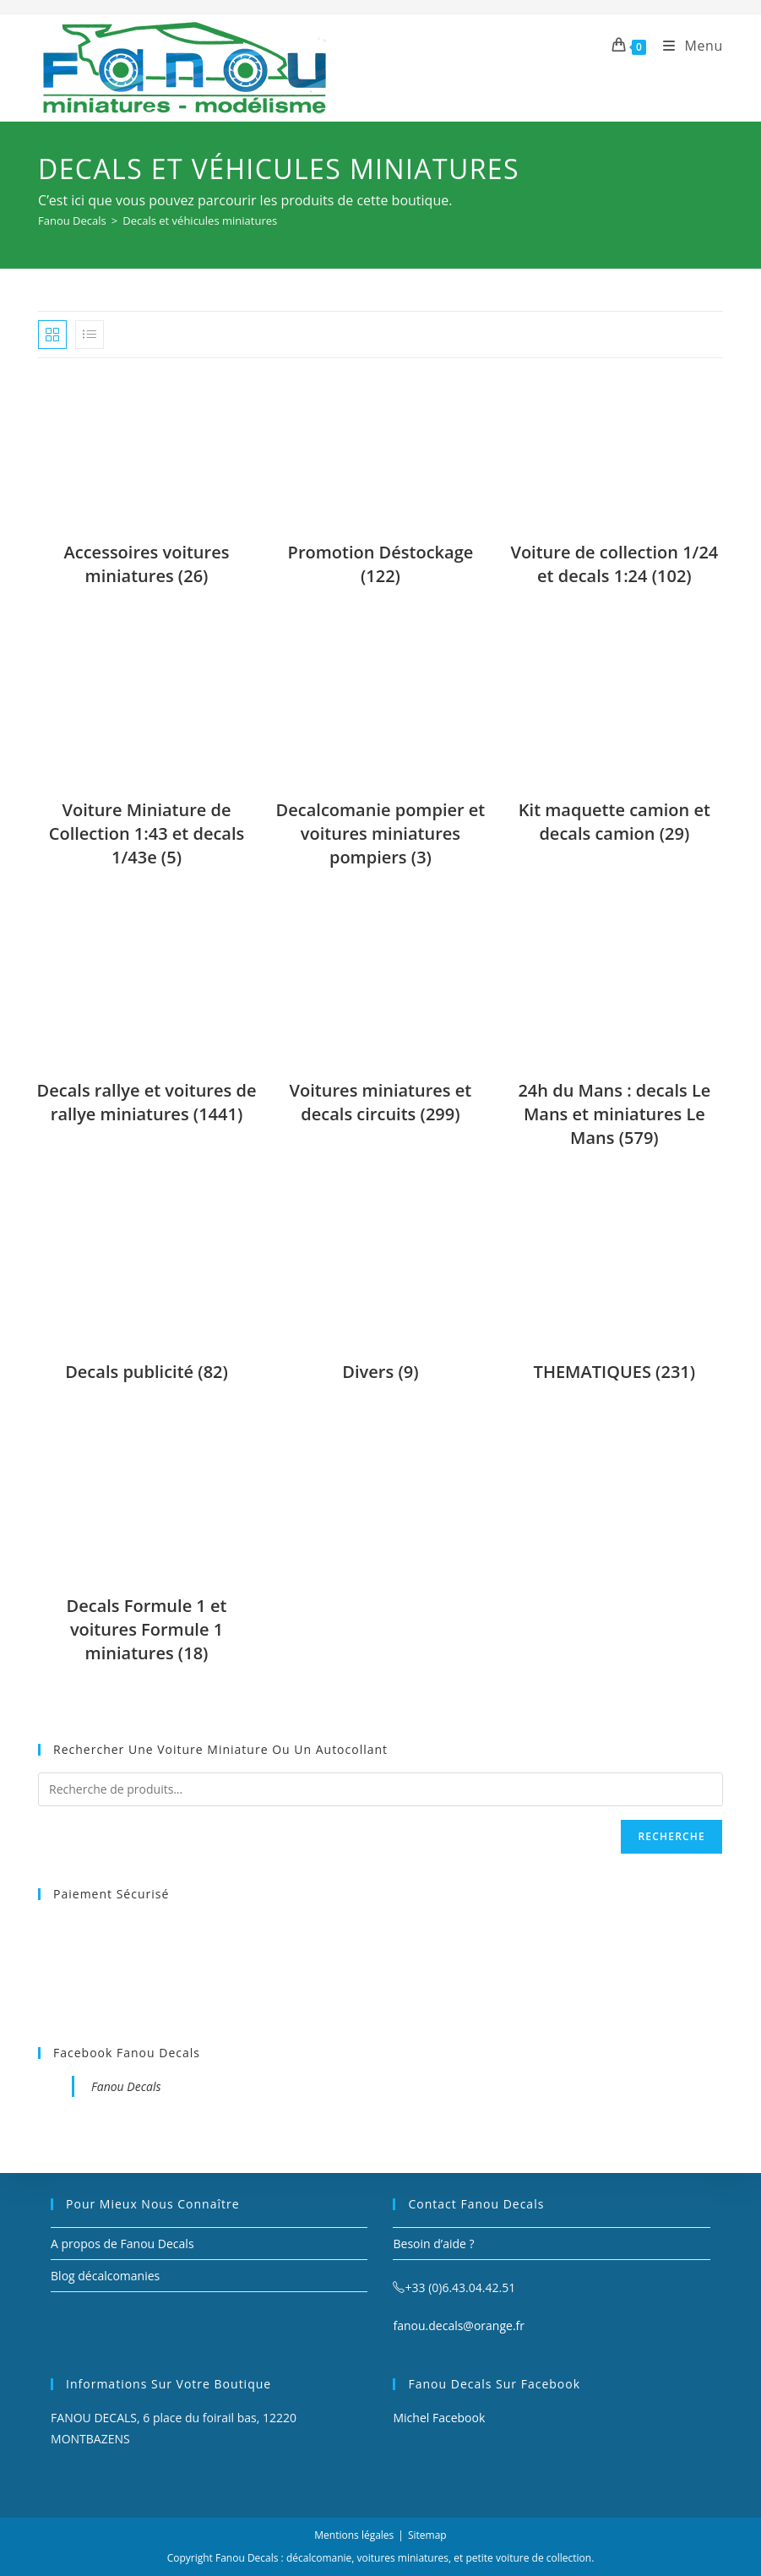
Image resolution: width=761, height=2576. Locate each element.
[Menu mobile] (686, 45)
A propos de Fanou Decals (122, 2244)
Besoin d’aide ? (433, 2244)
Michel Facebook (439, 2418)
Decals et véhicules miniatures (199, 220)
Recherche (671, 1836)
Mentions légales (354, 2535)
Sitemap (427, 2535)
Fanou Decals (125, 2086)
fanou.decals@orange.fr (459, 2325)
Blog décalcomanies (105, 2276)
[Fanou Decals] (72, 220)
